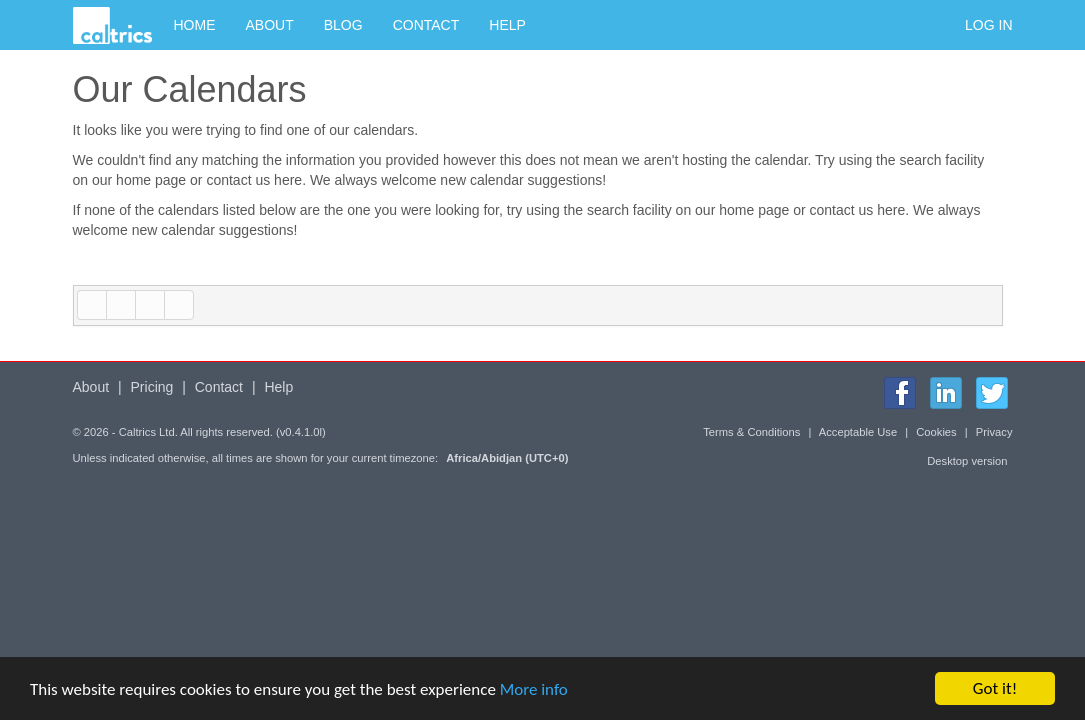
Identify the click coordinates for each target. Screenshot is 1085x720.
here (288, 180)
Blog (343, 25)
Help (507, 25)
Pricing (152, 387)
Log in (988, 25)
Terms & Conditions (751, 432)
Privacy (994, 432)
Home (195, 25)
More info (534, 690)
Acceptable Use (858, 432)
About (270, 25)
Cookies (936, 432)
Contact (426, 25)
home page (151, 180)
